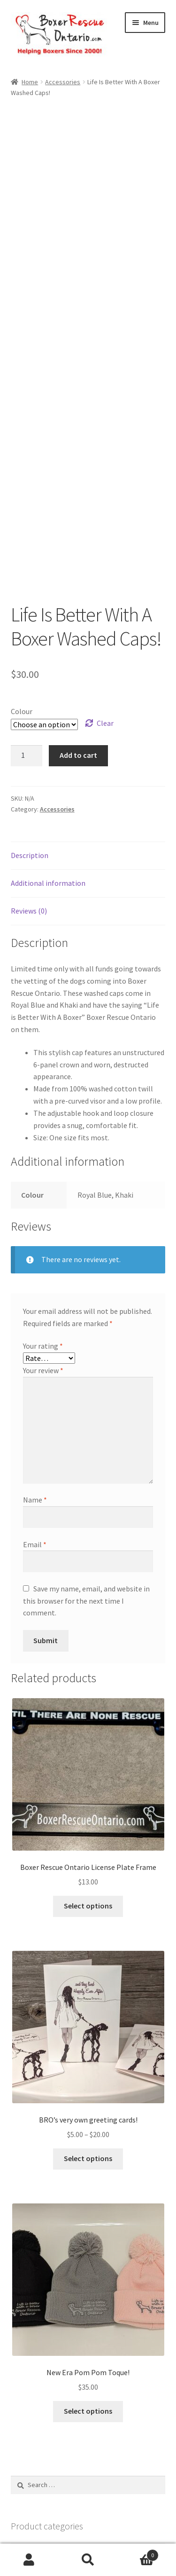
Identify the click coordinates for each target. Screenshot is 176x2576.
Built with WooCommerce (52, 2522)
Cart (138, 2553)
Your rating (43, 1230)
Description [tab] (29, 739)
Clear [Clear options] (105, 607)
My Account (29, 2560)
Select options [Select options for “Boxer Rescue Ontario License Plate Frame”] (88, 1790)
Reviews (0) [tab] (29, 794)
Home (30, 82)
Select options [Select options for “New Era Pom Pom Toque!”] (88, 2295)
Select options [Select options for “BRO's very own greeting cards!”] (88, 2042)
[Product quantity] (27, 640)
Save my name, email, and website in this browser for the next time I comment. (86, 1485)
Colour (21, 595)
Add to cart (78, 639)
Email (34, 1428)
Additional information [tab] (48, 767)
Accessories (62, 82)
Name (35, 1384)
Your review (43, 1254)
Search (88, 2560)
